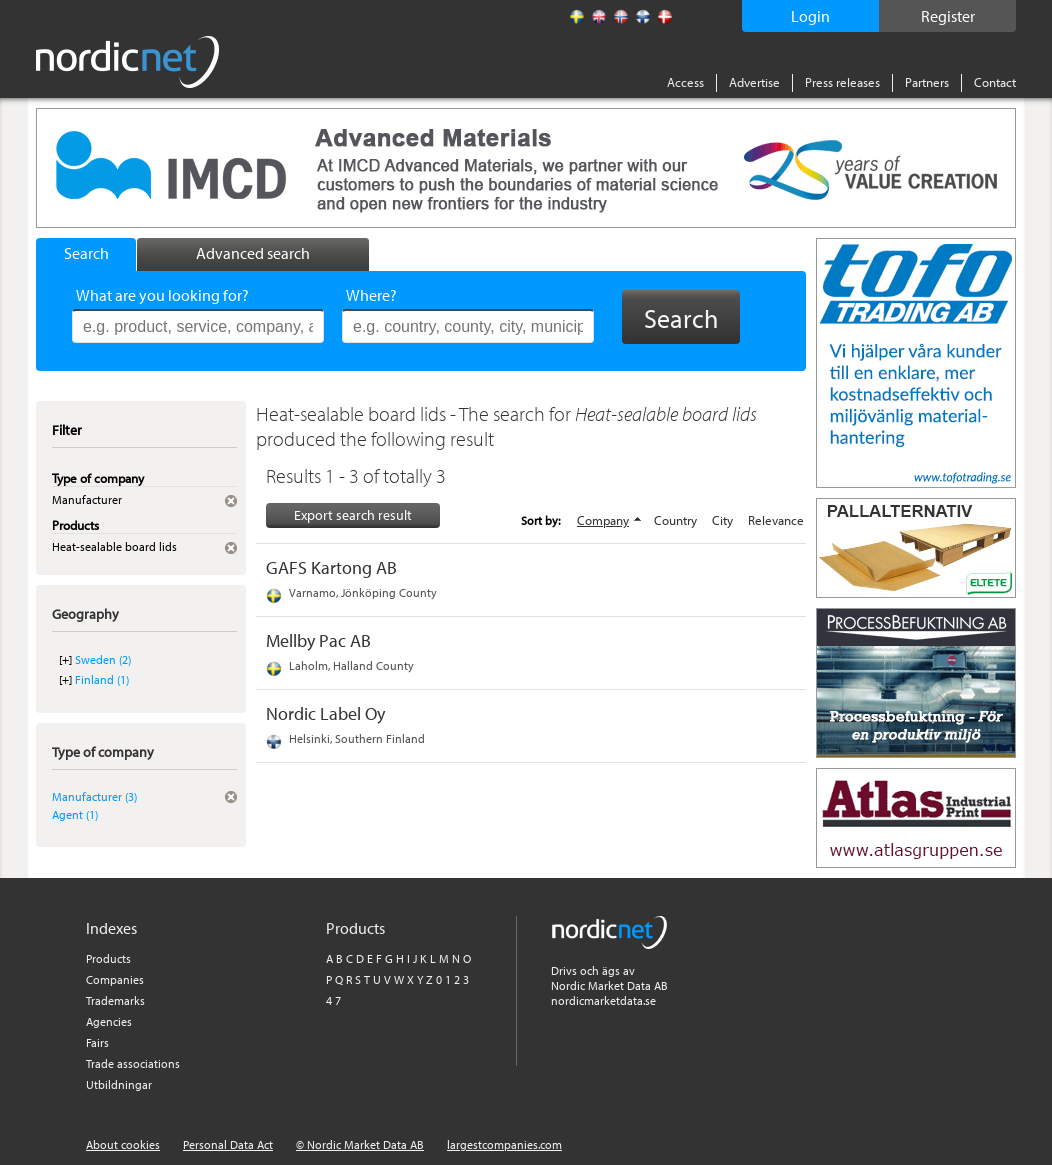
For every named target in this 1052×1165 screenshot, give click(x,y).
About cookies (123, 1144)
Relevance (776, 520)
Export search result (353, 515)
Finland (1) (102, 679)
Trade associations (133, 1063)
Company (603, 520)
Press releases (842, 82)
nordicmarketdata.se (603, 1000)
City (722, 520)
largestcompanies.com (504, 1144)
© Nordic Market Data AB (360, 1144)
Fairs (97, 1042)
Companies (115, 979)
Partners (927, 82)
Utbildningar (119, 1084)
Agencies (109, 1021)
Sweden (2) (103, 659)
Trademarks (115, 1000)
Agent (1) (75, 814)
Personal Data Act (228, 1144)
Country (675, 520)
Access (685, 82)
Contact (995, 82)
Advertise (754, 82)
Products (108, 958)
